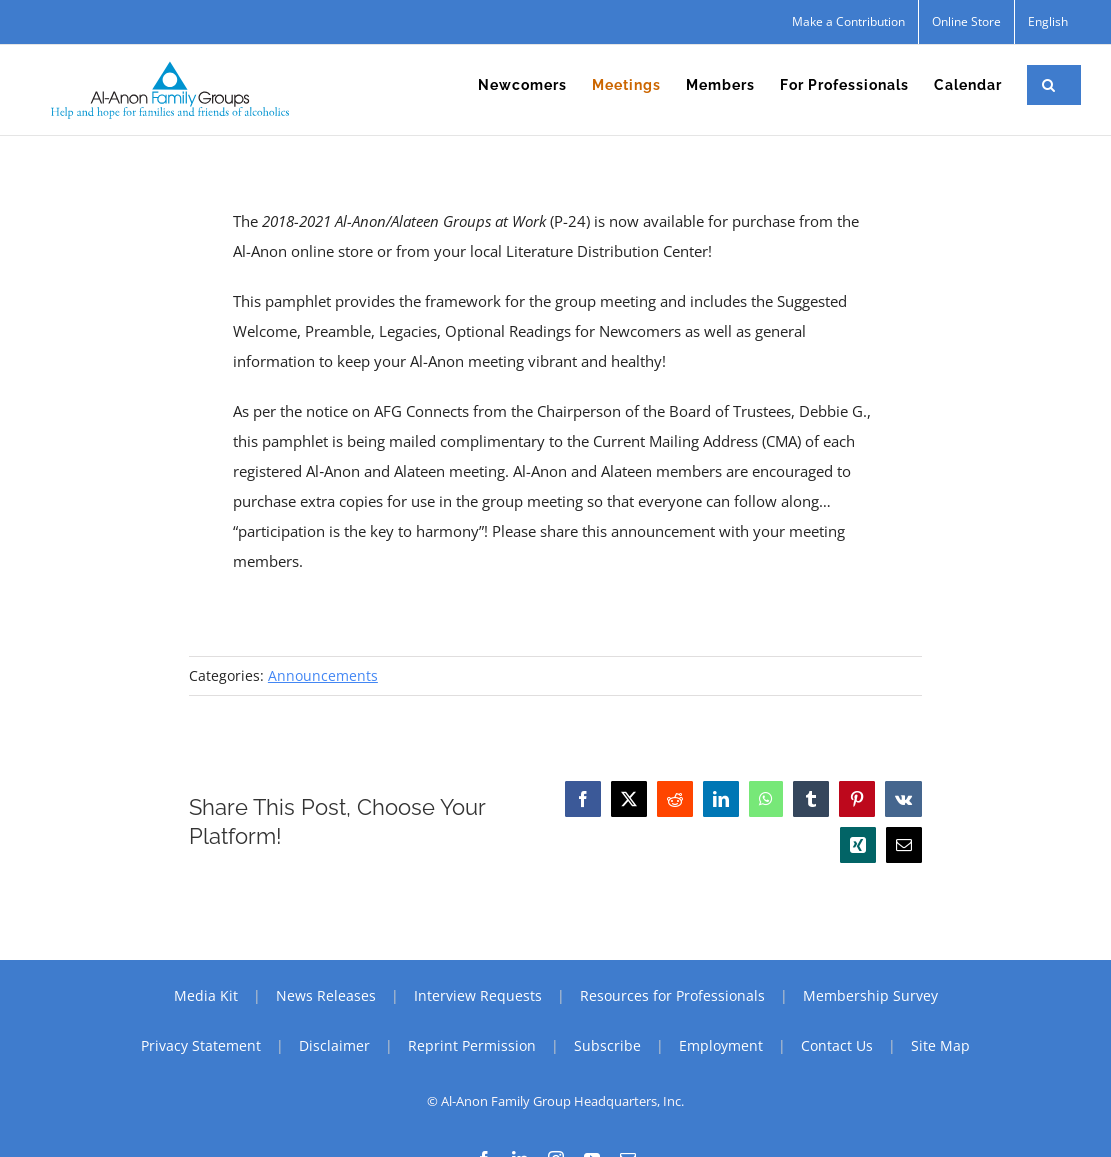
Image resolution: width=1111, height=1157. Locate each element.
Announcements (323, 675)
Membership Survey (870, 995)
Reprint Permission (472, 1045)
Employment (721, 1045)
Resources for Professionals (672, 995)
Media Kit (206, 995)
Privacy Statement (201, 1045)
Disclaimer (334, 1045)
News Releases (326, 995)
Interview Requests (478, 995)
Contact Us (837, 1045)
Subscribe (607, 1045)
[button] (1049, 85)
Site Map (940, 1045)
